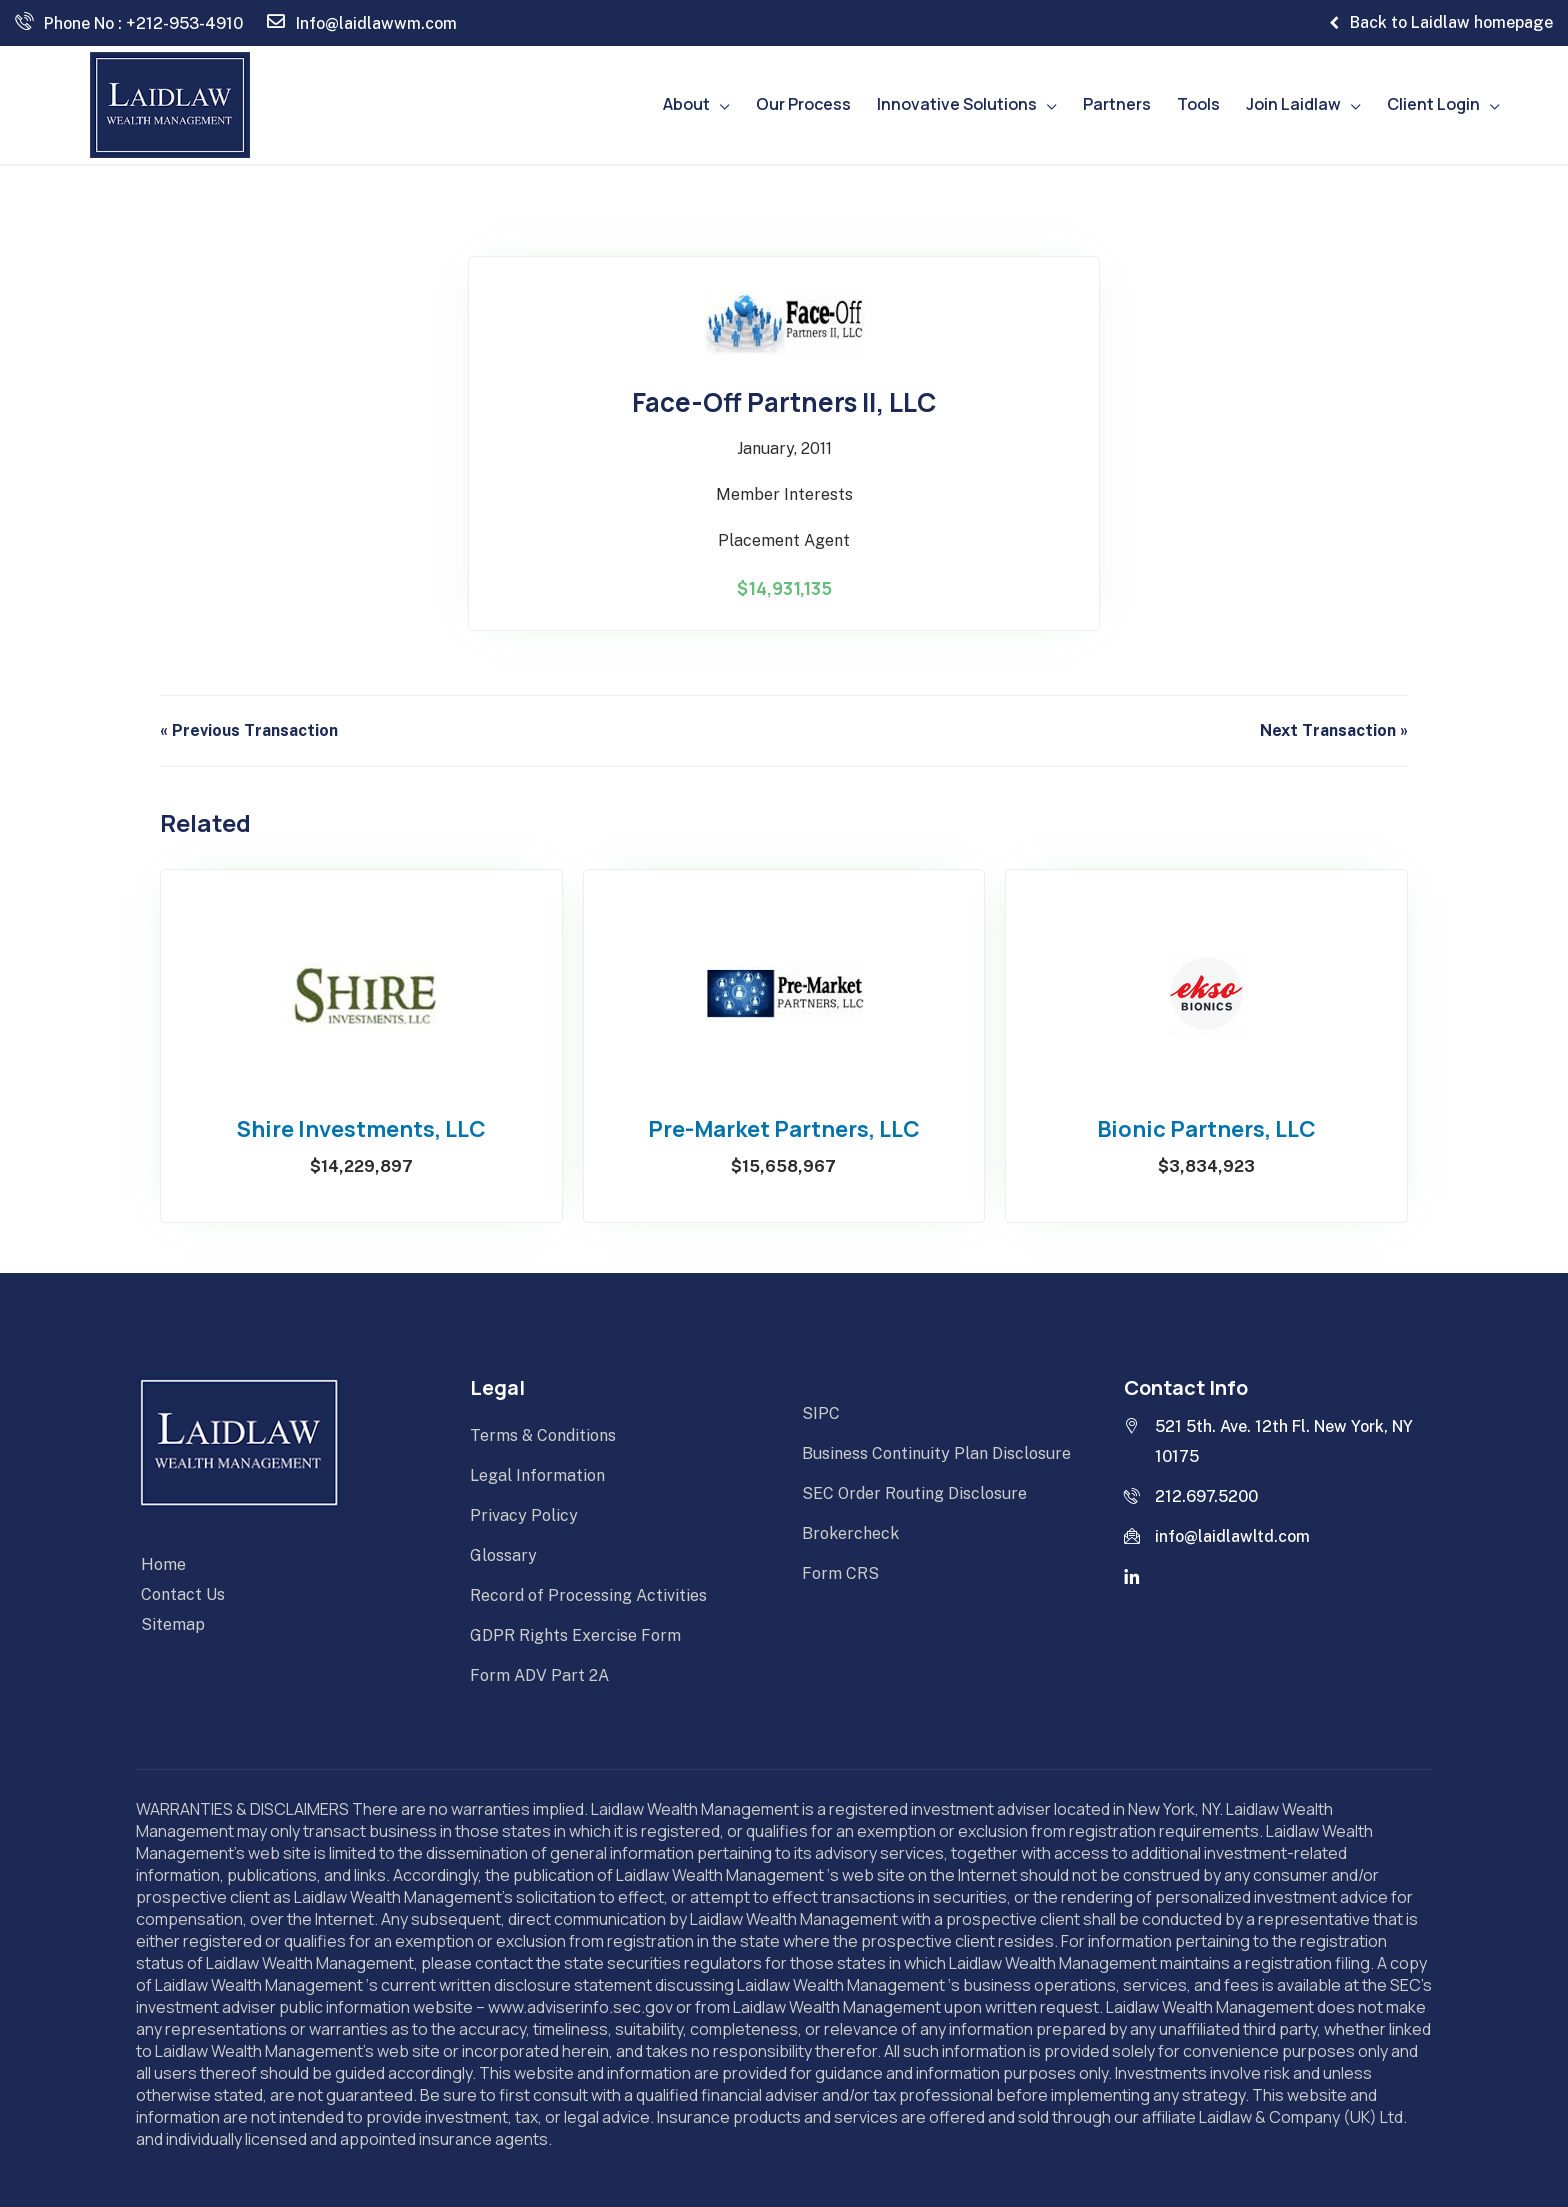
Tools (1198, 104)
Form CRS (840, 1573)
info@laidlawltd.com (1217, 1536)
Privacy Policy (524, 1515)
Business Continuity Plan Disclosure (936, 1453)
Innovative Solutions (957, 104)
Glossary (503, 1555)
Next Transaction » (1334, 730)
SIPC (821, 1413)
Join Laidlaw (1293, 104)
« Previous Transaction (249, 730)
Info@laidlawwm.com (362, 22)
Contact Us (183, 1594)
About (686, 104)
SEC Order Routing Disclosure (914, 1493)
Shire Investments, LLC (361, 1129)
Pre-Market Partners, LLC (784, 1129)
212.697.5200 (1191, 1496)
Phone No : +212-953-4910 (129, 22)
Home (163, 1564)
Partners (1117, 104)
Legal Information (537, 1475)
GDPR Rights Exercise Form (575, 1635)
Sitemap (173, 1624)
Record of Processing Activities (588, 1595)
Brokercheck (850, 1533)
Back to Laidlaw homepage (1441, 23)
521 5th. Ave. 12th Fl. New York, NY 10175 (1268, 1441)
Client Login (1433, 104)
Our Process (803, 104)
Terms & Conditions (543, 1435)
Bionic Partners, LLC (1206, 1129)
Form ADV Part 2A (539, 1675)
